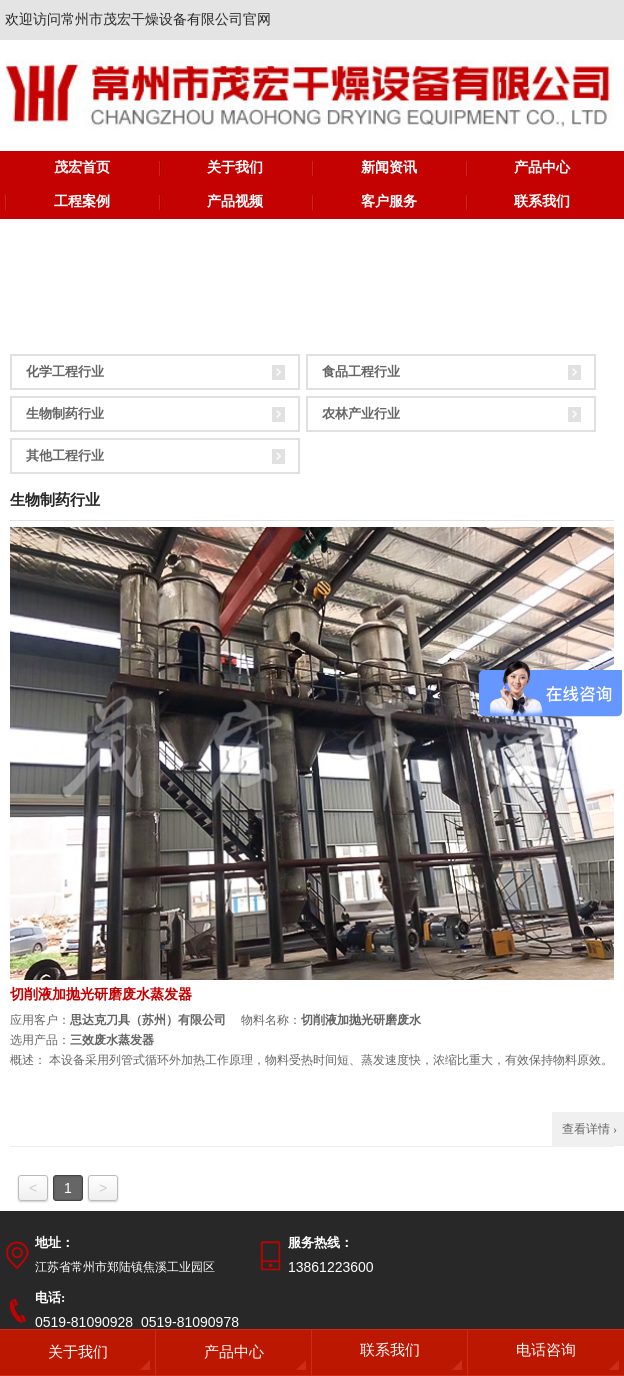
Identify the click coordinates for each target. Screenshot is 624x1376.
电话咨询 (546, 1350)
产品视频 (235, 201)
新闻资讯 (389, 167)
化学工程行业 (65, 371)
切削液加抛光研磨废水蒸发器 (101, 994)
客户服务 (389, 201)
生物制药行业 (65, 413)
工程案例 (82, 201)
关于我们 (235, 167)
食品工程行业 (361, 371)
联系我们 (542, 201)
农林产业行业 (361, 413)
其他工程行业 (65, 455)
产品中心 (542, 167)
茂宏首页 (82, 167)
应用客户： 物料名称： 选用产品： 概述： (311, 1040)
